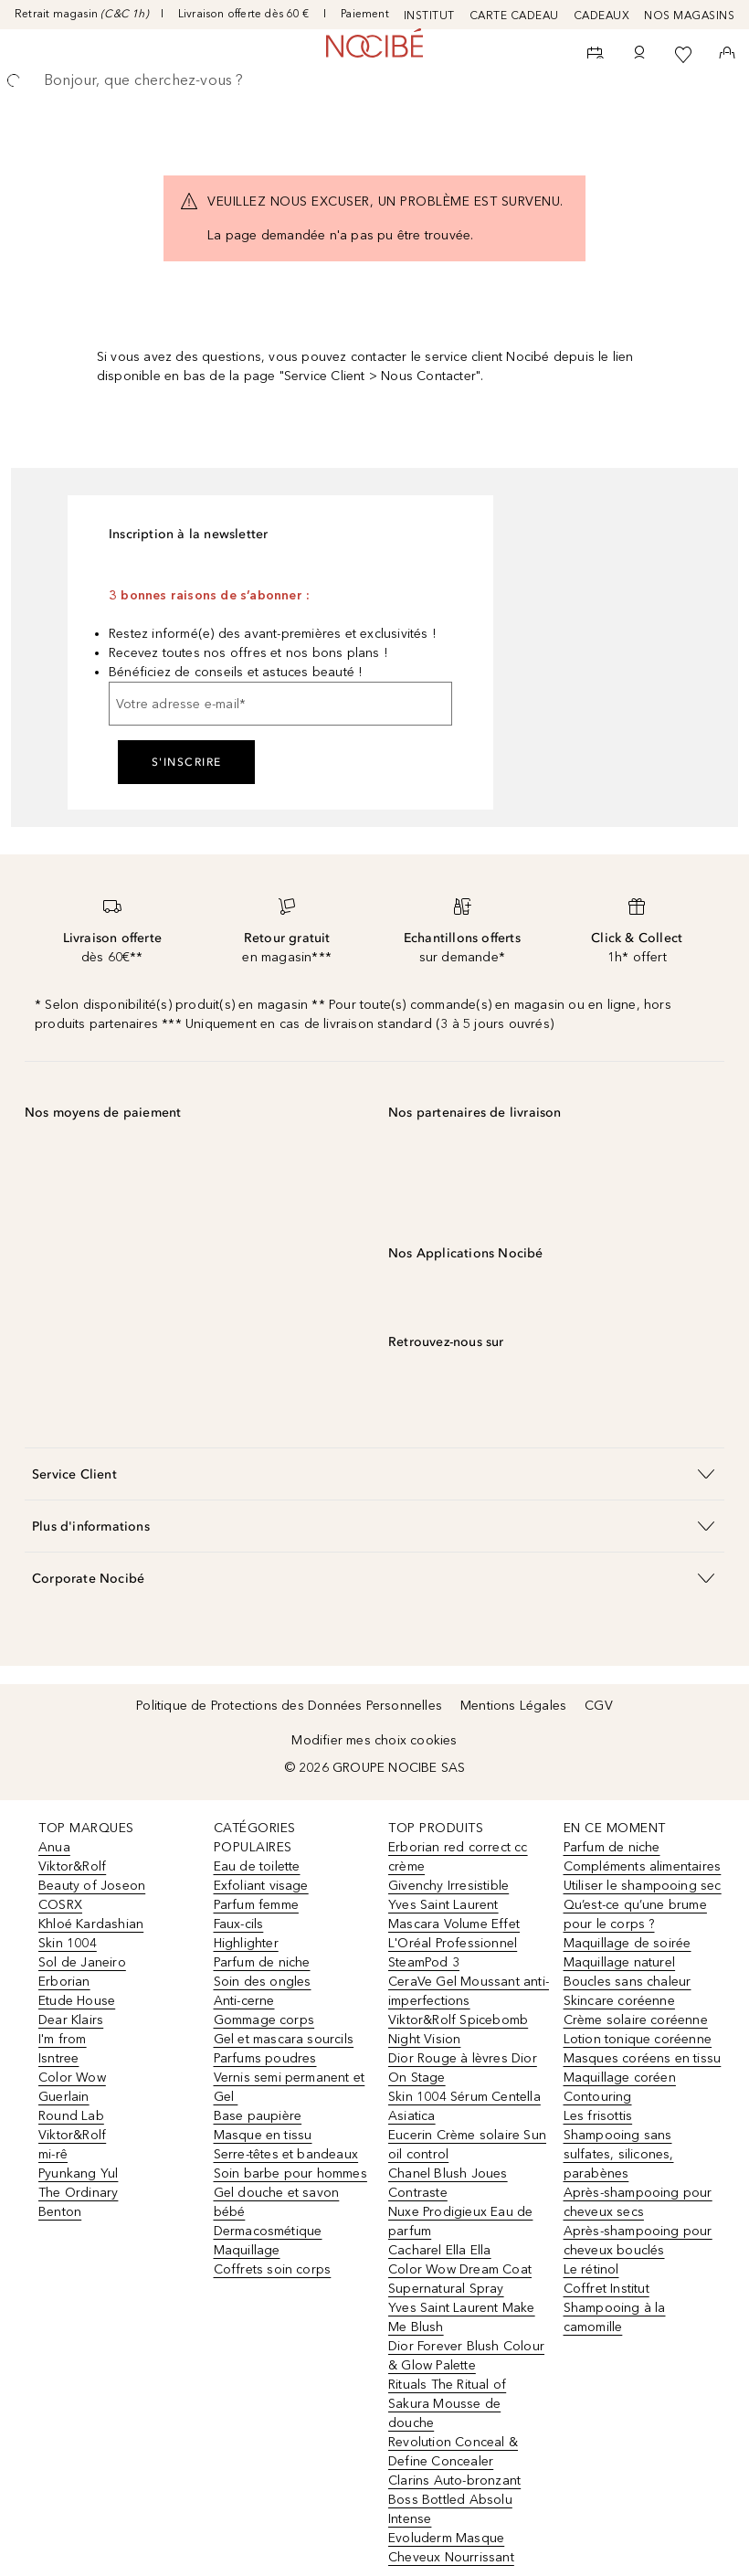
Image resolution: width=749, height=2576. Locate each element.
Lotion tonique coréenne (638, 2039)
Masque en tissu (263, 2135)
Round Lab (71, 2116)
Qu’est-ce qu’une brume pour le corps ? (635, 1914)
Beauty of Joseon (91, 1885)
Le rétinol (591, 2269)
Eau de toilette (257, 1866)
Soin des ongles (262, 1981)
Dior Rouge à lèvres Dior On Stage (462, 2068)
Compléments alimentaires (643, 1866)
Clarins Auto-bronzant (454, 2480)
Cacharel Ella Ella (439, 2250)
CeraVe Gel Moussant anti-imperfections (468, 1991)
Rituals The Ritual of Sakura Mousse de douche (447, 2404)
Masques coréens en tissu (643, 2058)
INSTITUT (429, 15)
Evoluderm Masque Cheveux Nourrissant (451, 2547)
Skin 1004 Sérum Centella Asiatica (464, 2106)
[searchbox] (374, 80)
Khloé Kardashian (90, 1924)
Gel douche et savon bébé (277, 2202)
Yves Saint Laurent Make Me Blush (461, 2317)
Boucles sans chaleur (627, 1981)
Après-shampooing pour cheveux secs (638, 2202)
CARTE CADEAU (514, 15)
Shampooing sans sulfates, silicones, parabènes (619, 2154)
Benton (59, 2212)
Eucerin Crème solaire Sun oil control (467, 2144)
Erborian (64, 1981)
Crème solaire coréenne (636, 2020)
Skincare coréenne (619, 2001)
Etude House (76, 2001)
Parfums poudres (265, 2058)
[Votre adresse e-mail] (280, 704)
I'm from (62, 2039)
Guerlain (64, 2096)
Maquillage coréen (620, 2077)
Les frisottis (598, 2116)
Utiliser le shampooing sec (643, 1885)
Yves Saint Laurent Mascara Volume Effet (454, 1914)
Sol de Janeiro (82, 1962)
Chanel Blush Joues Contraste (448, 2183)
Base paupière (258, 2116)
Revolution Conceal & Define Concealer (453, 2451)
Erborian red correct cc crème (458, 1856)
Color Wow (72, 2077)
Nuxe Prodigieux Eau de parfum (460, 2221)
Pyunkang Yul (78, 2173)
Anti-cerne (244, 2001)
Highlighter (246, 1943)
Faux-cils (239, 1924)
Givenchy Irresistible (448, 1885)
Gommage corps (264, 2020)
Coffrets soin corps (273, 2269)
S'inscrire (187, 762)
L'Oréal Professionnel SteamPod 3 (452, 1952)
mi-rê (53, 2154)
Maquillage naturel (620, 1962)
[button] (374, 1473)
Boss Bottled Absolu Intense (450, 2509)
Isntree (58, 2058)
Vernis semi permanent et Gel (289, 2087)
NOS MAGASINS (689, 15)
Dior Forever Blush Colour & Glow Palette (466, 2355)
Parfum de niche (262, 1962)
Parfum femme (256, 1905)
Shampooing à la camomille (615, 2317)
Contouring (598, 2096)
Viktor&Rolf (72, 1866)
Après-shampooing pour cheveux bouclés (638, 2240)
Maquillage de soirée (627, 1943)
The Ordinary (78, 2192)
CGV (599, 1705)
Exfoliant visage (261, 1885)
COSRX (60, 1905)
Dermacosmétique (268, 2231)
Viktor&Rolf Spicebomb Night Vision (458, 2029)
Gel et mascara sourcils (284, 2039)
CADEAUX (602, 15)
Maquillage (247, 2250)
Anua (54, 1847)
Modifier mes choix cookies (374, 1740)
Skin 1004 (67, 1943)
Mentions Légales (513, 1705)
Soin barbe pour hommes (290, 2173)
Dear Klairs (70, 2020)
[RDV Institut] (595, 55)
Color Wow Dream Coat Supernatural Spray (460, 2279)
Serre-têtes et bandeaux (286, 2154)
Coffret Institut (606, 2288)
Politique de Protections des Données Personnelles (289, 1705)
